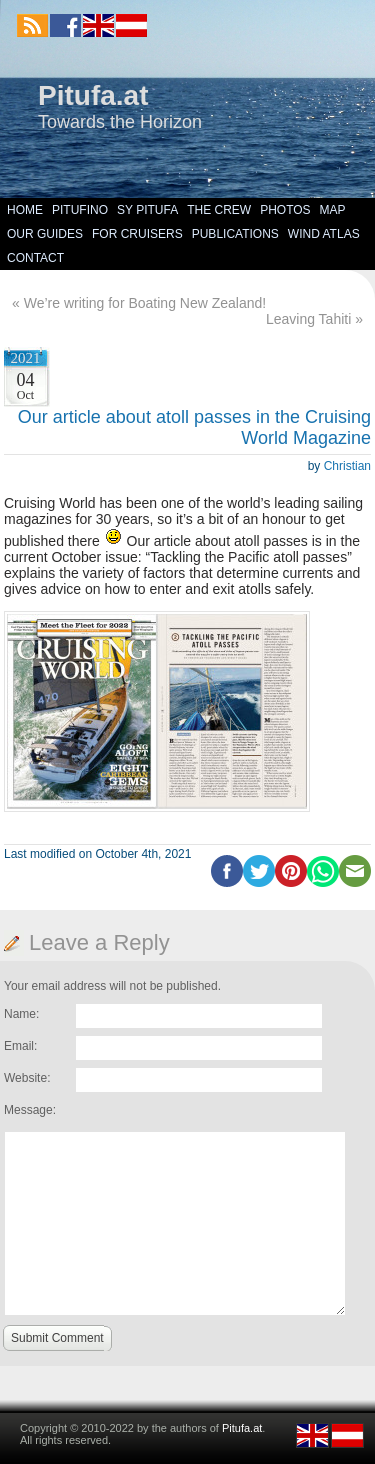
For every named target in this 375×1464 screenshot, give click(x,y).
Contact (35, 258)
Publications (235, 234)
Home (25, 210)
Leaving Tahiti (308, 319)
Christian (347, 466)
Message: (30, 1110)
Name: (21, 1014)
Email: (20, 1046)
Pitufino (80, 210)
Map (333, 210)
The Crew (219, 210)
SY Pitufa (147, 210)
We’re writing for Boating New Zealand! (145, 303)
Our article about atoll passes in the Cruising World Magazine (194, 427)
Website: (27, 1078)
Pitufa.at (93, 95)
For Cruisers (137, 234)
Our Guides (45, 234)
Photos (285, 210)
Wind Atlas (324, 234)
